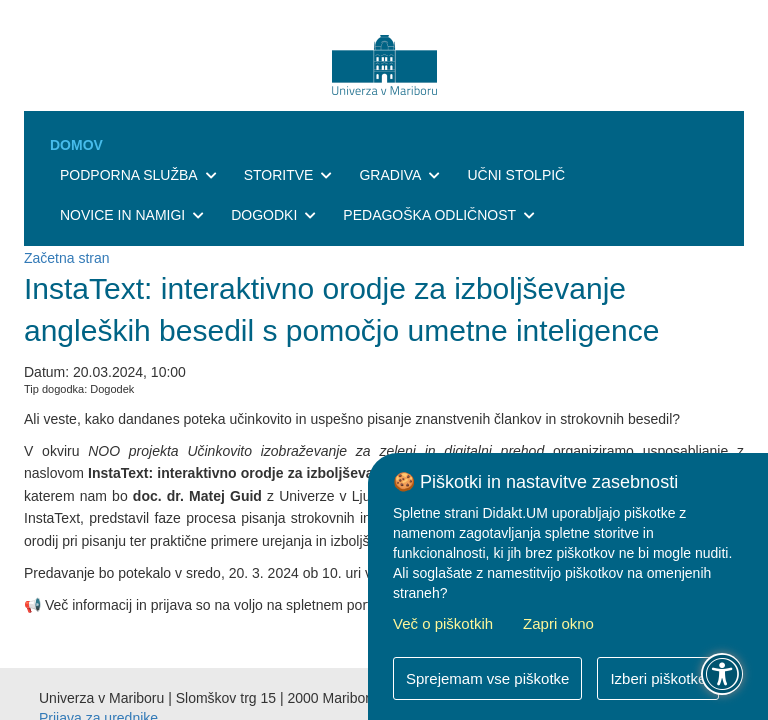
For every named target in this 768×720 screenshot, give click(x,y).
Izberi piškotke (658, 678)
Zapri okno (558, 623)
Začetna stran (67, 258)
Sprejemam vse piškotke (487, 678)
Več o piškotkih (443, 623)
